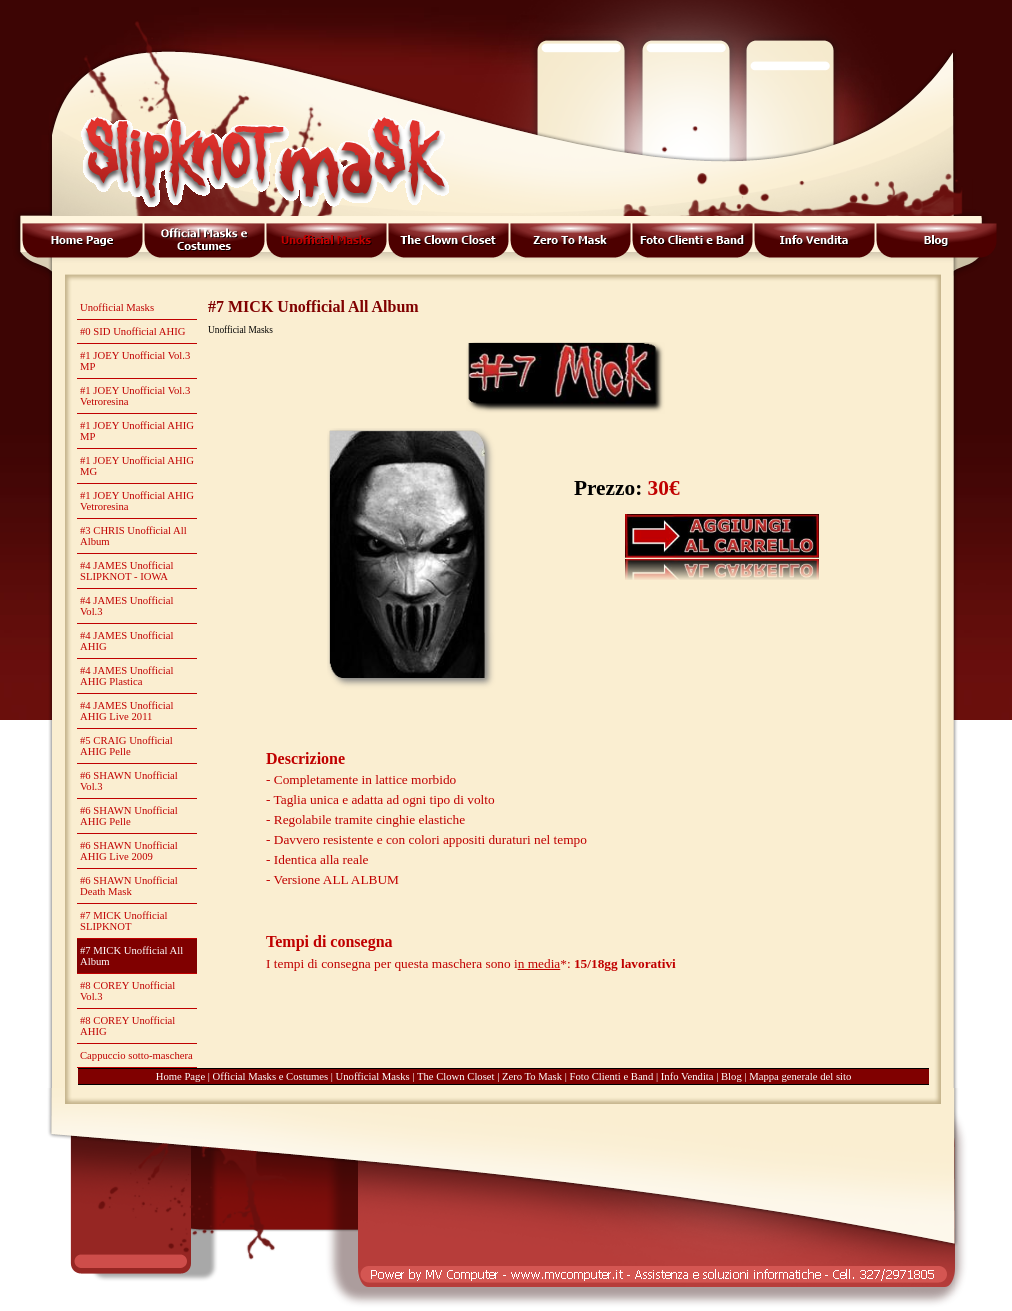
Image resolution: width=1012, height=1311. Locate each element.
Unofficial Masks (373, 1076)
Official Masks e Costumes (271, 1076)
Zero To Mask (532, 1076)
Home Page (180, 1076)
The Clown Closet (456, 1076)
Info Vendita (687, 1076)
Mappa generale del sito (800, 1076)
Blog (731, 1076)
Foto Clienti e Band (612, 1076)
